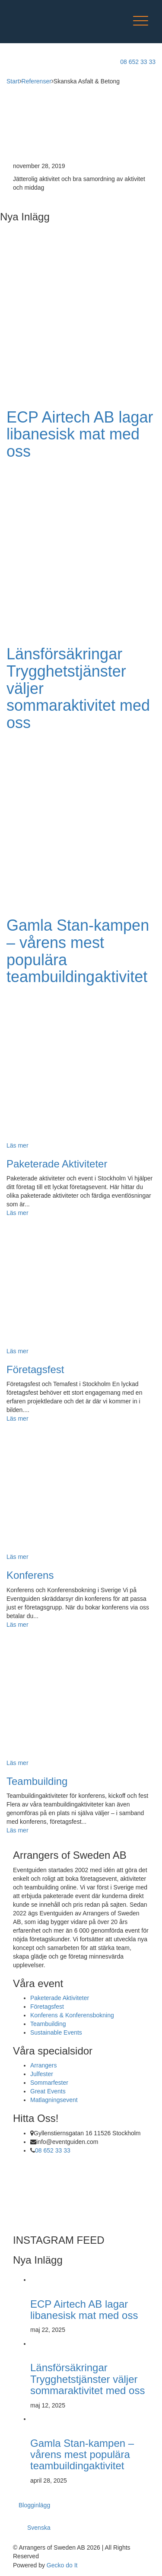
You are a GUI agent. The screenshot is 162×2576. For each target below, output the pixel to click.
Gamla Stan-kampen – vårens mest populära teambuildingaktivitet (77, 951)
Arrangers (43, 2065)
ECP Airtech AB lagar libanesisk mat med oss (79, 434)
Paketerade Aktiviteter (56, 1164)
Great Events (48, 2091)
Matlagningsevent (54, 2099)
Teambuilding (36, 1781)
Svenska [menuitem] (39, 2527)
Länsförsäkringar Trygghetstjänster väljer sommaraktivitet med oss (87, 2379)
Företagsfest (35, 1369)
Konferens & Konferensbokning (72, 2015)
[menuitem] (43, 2525)
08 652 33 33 (52, 2150)
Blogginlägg (34, 2505)
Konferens (30, 1575)
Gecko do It (62, 2565)
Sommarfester (49, 2082)
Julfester (41, 2073)
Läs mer (17, 1212)
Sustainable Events (56, 2032)
